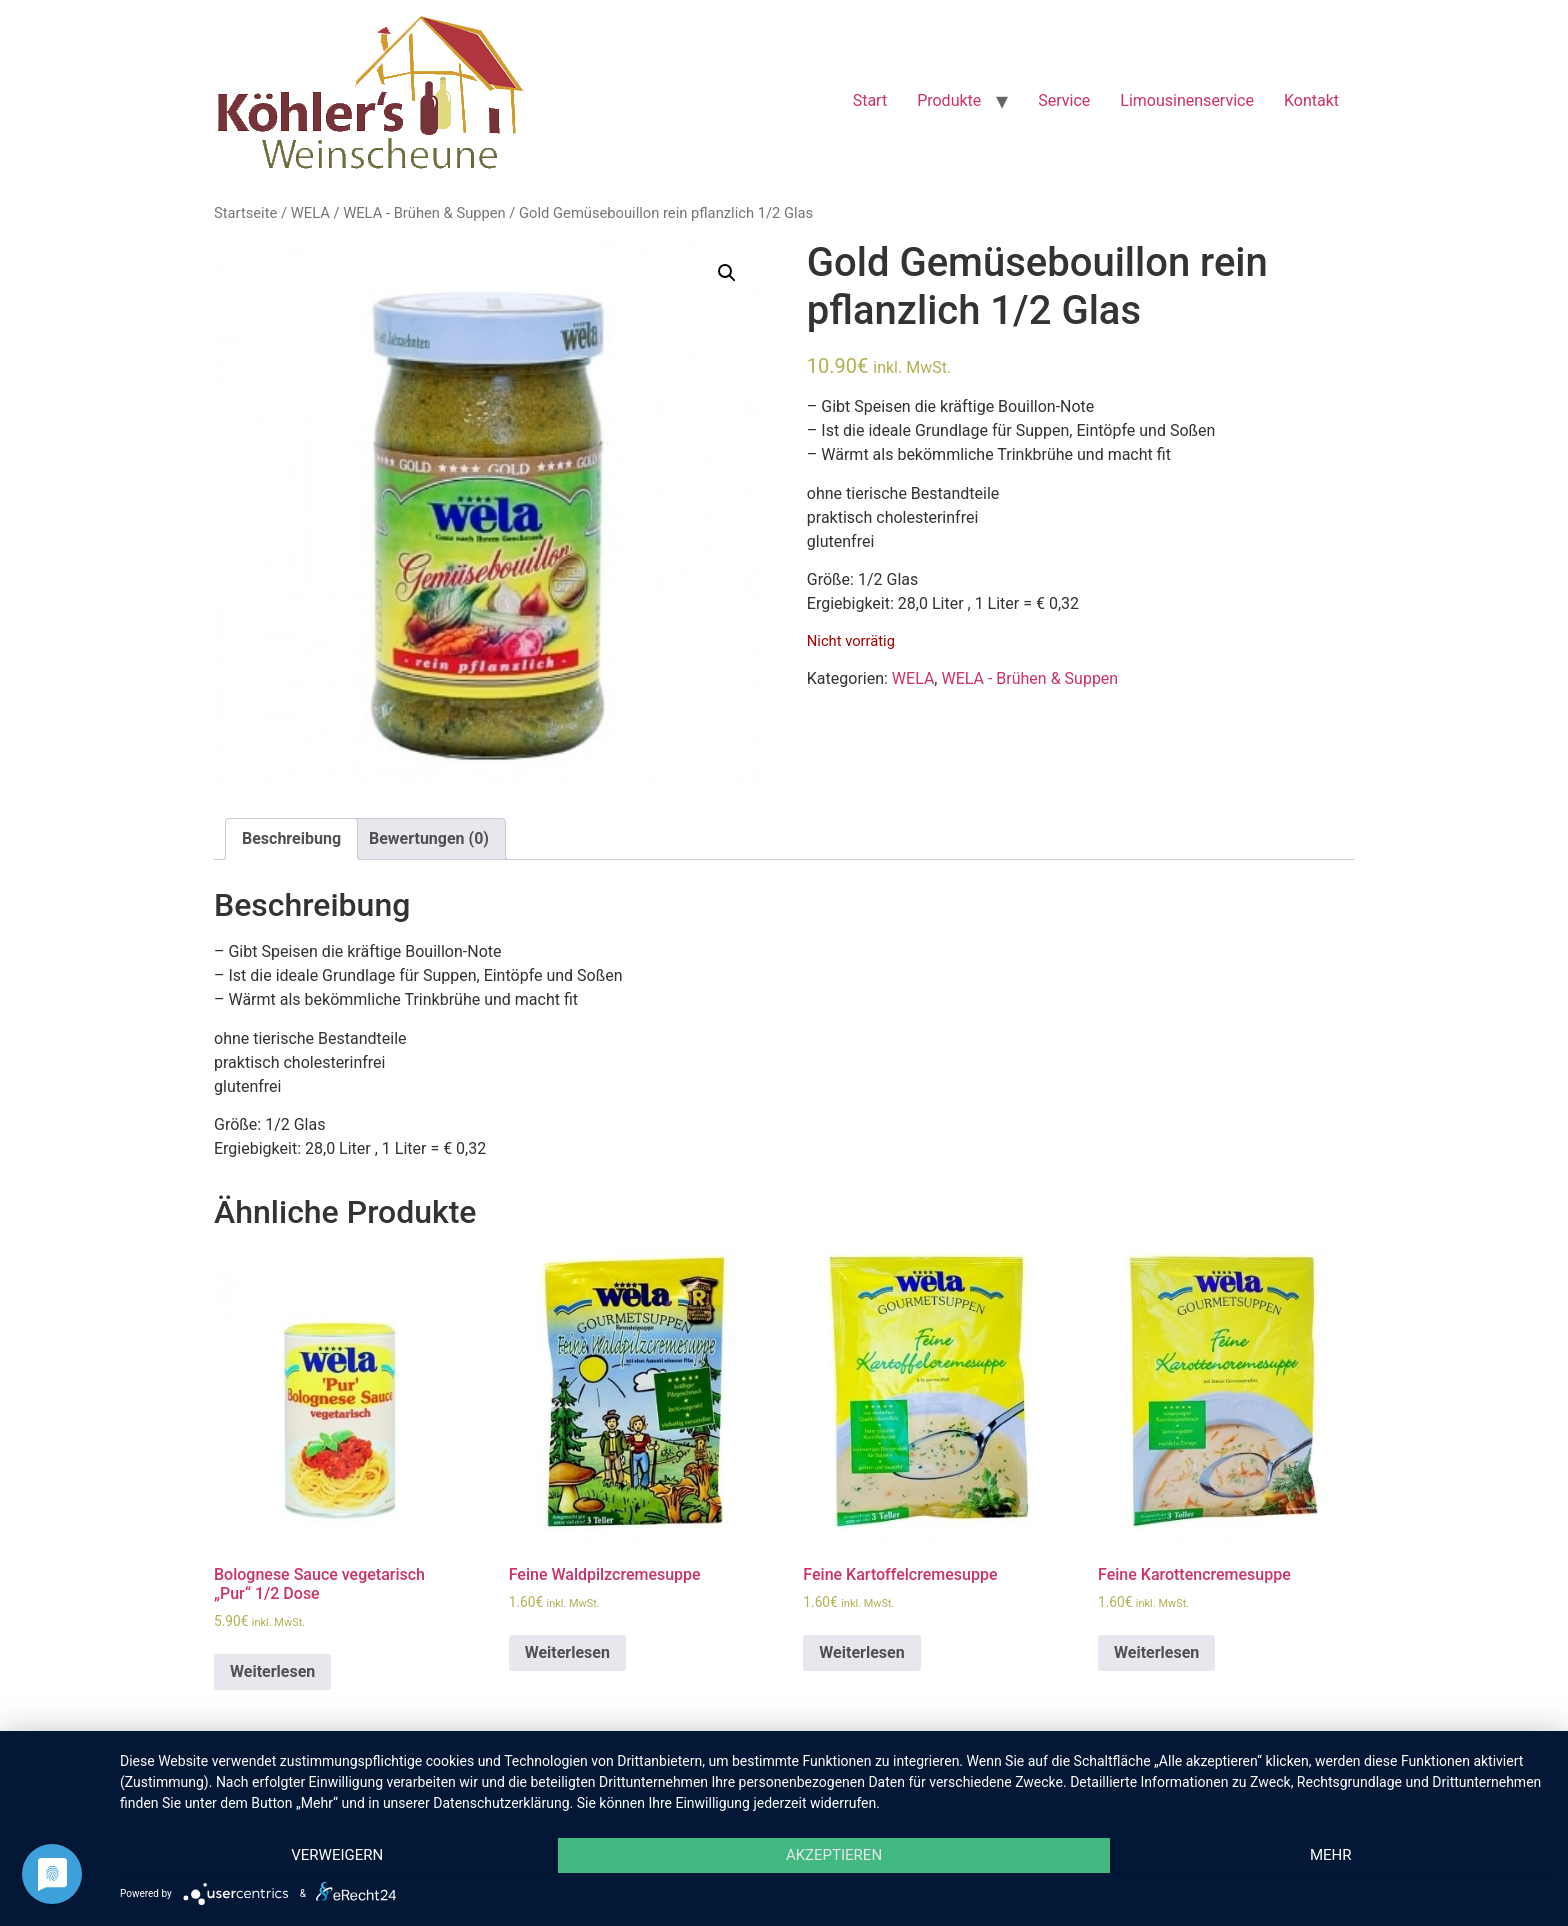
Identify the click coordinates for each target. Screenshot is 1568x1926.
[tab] (291, 839)
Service (1064, 100)
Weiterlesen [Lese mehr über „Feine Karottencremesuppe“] (1156, 1652)
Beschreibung (291, 838)
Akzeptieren (834, 1857)
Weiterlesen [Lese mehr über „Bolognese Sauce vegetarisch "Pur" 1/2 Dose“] (272, 1671)
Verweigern (333, 1857)
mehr (1335, 1857)
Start (870, 100)
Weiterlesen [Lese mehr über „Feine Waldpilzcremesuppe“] (567, 1652)
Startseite (245, 213)
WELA (310, 213)
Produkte (949, 100)
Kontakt (1311, 100)
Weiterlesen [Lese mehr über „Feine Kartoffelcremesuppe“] (861, 1652)
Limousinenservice (1187, 100)
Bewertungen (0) (429, 838)
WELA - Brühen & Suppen (424, 213)
